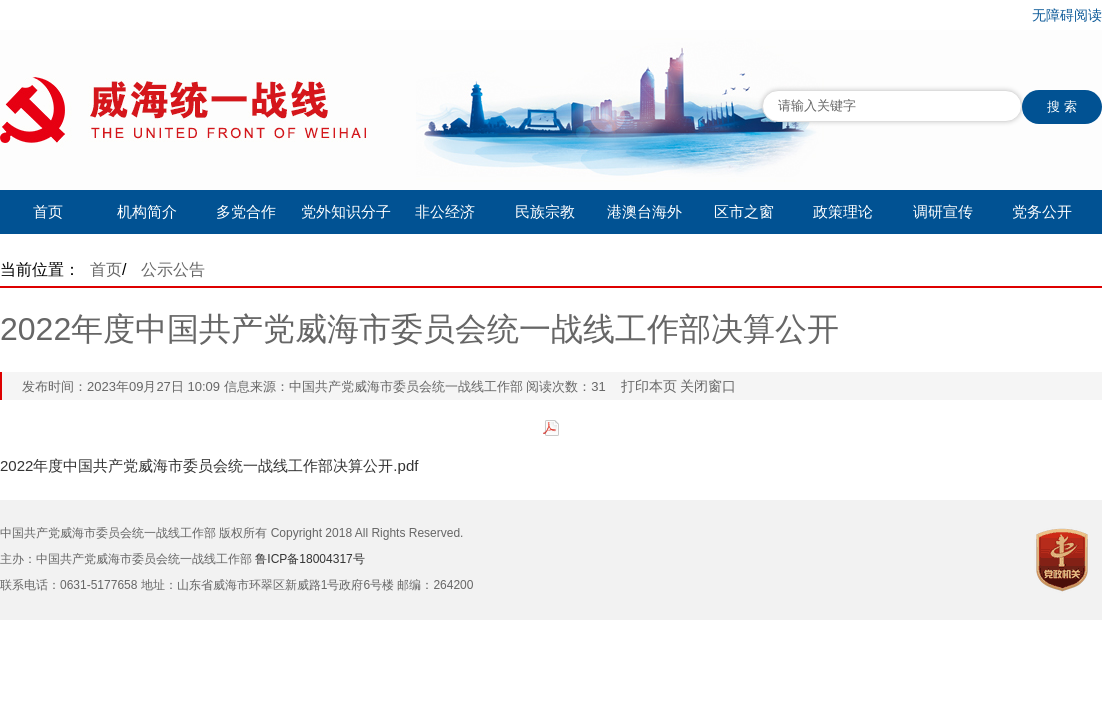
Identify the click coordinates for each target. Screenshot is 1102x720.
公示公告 (173, 269)
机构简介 (147, 211)
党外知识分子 (346, 211)
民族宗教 (545, 211)
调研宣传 (943, 211)
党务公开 (1042, 211)
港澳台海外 (644, 211)
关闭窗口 (708, 386)
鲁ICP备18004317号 (309, 559)
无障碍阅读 (1067, 15)
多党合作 (246, 211)
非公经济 (445, 211)
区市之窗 (744, 211)
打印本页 (649, 386)
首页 (48, 211)
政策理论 (843, 211)
